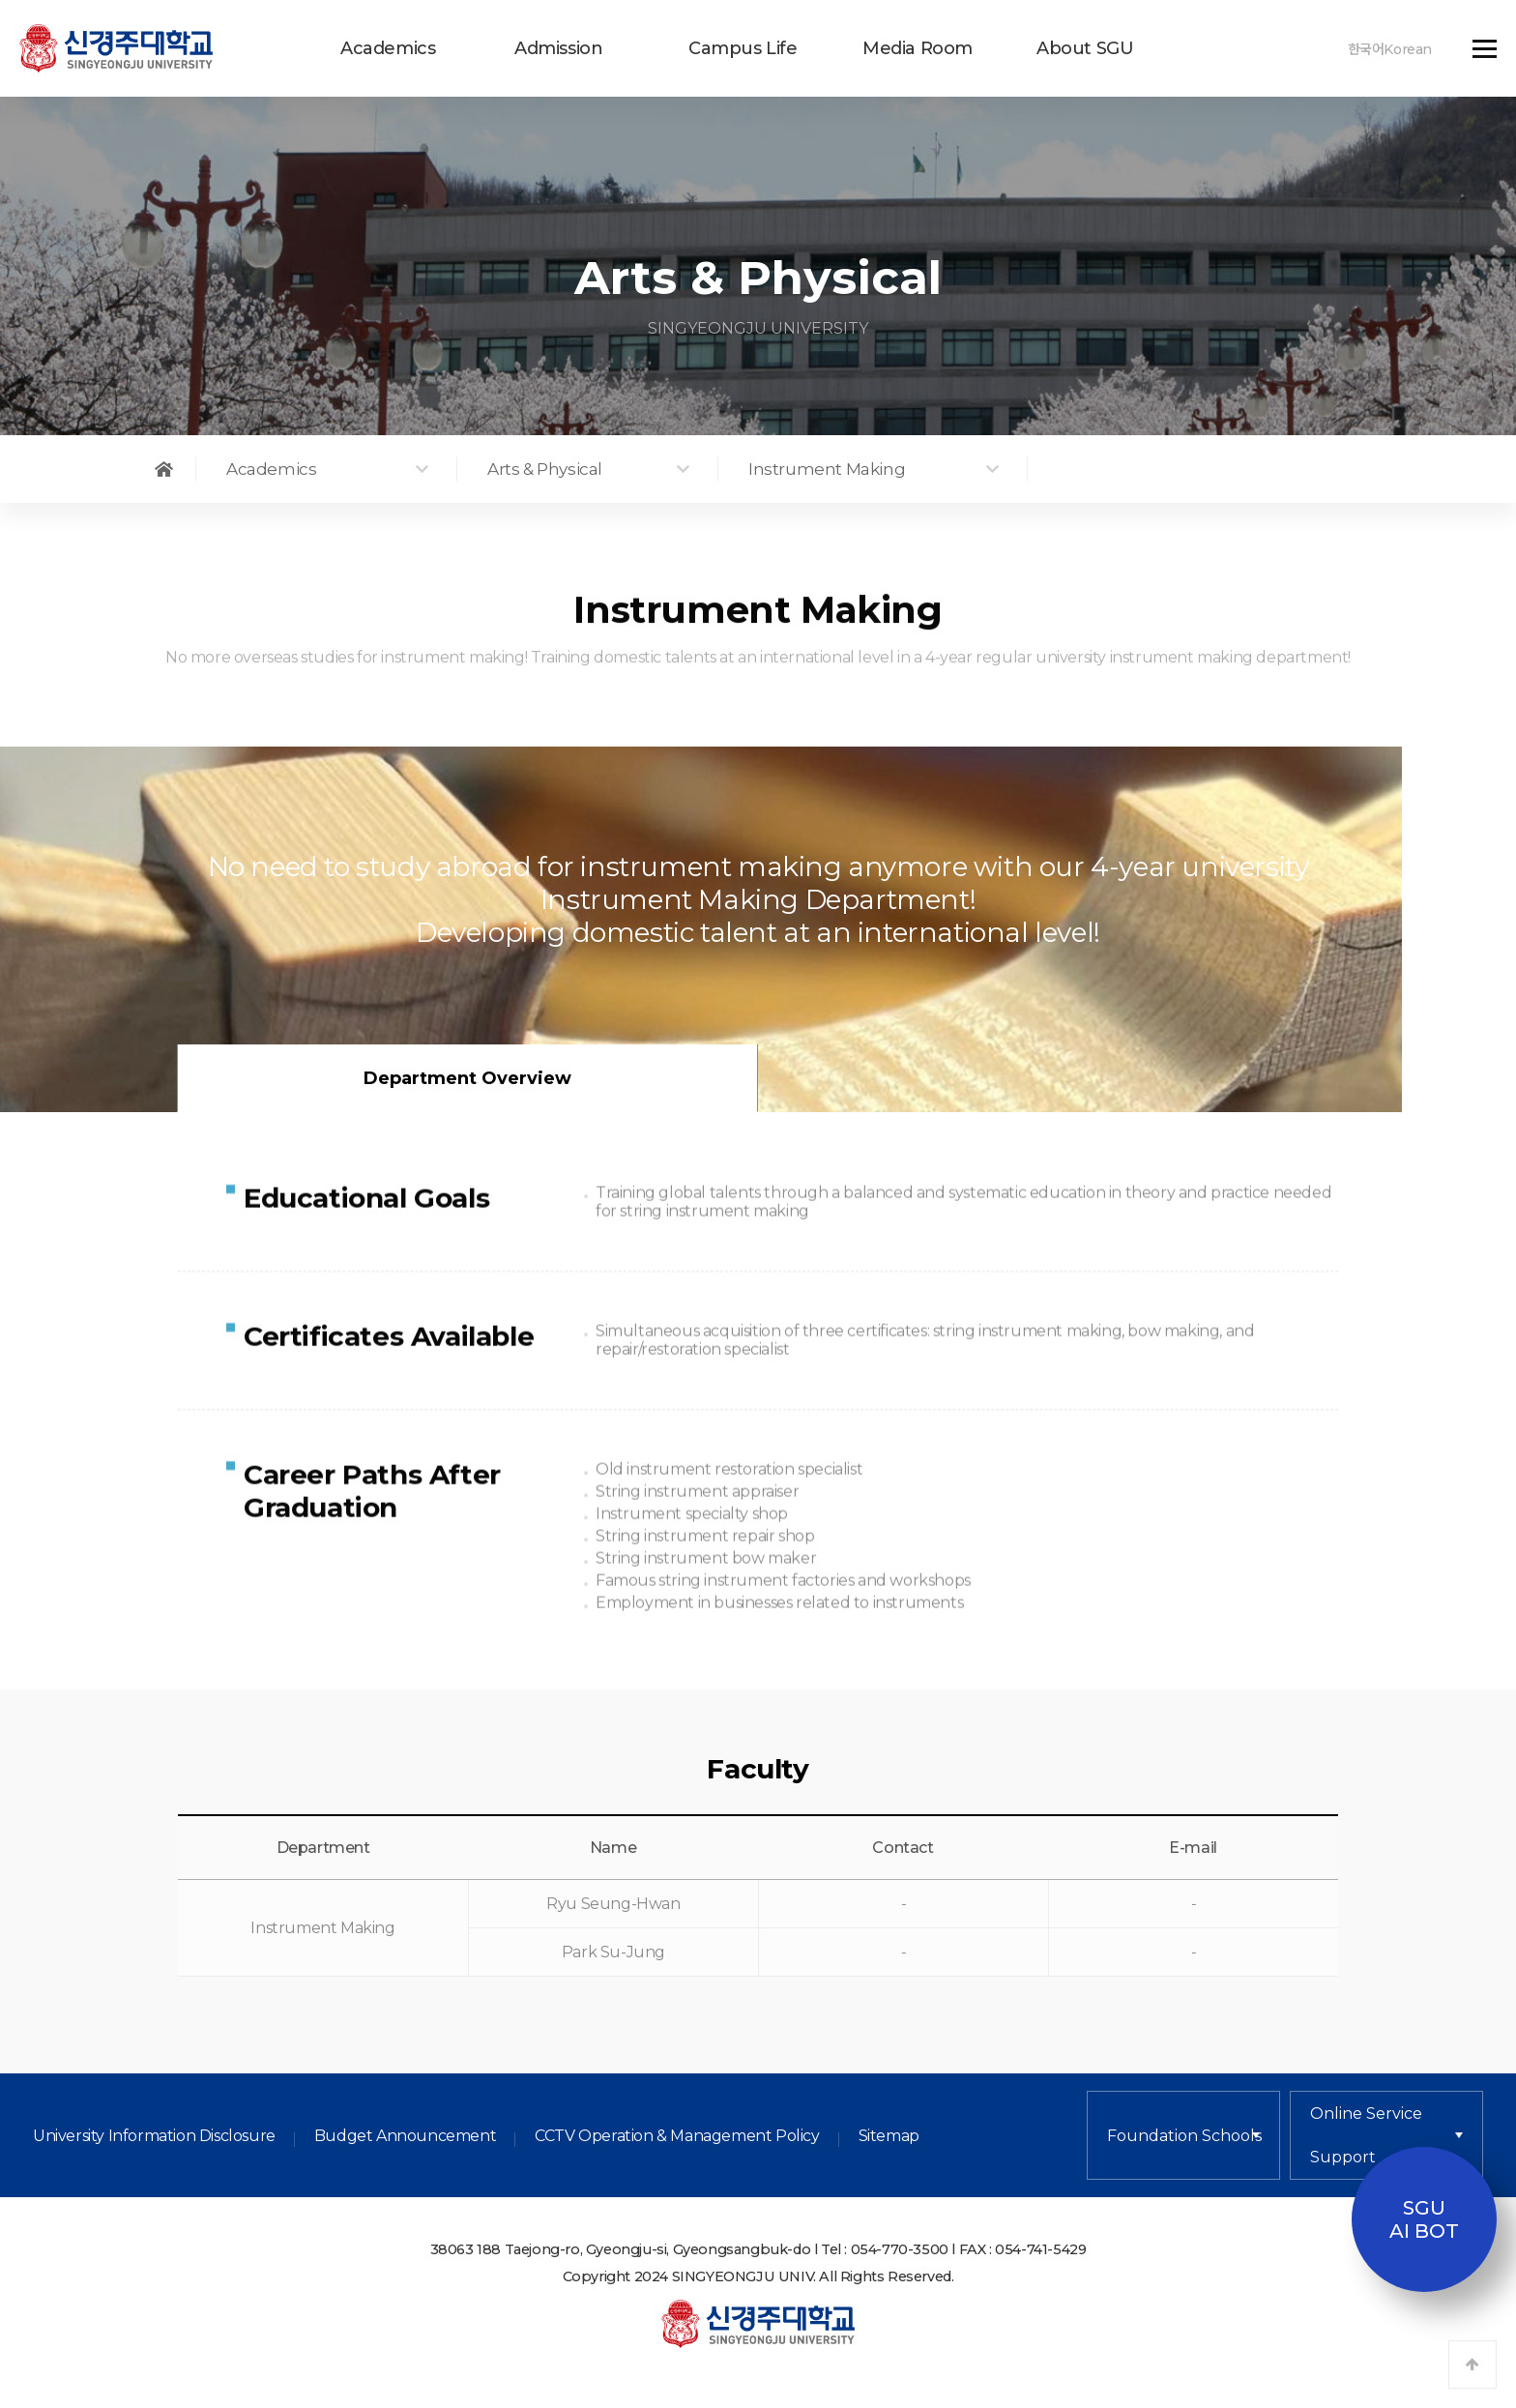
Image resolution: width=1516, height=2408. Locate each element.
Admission (558, 48)
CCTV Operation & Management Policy (677, 2138)
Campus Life (743, 48)
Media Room (917, 48)
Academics (387, 48)
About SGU (1084, 48)
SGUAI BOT (1424, 2219)
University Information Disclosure (154, 2138)
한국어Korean (1390, 49)
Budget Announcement (405, 2138)
